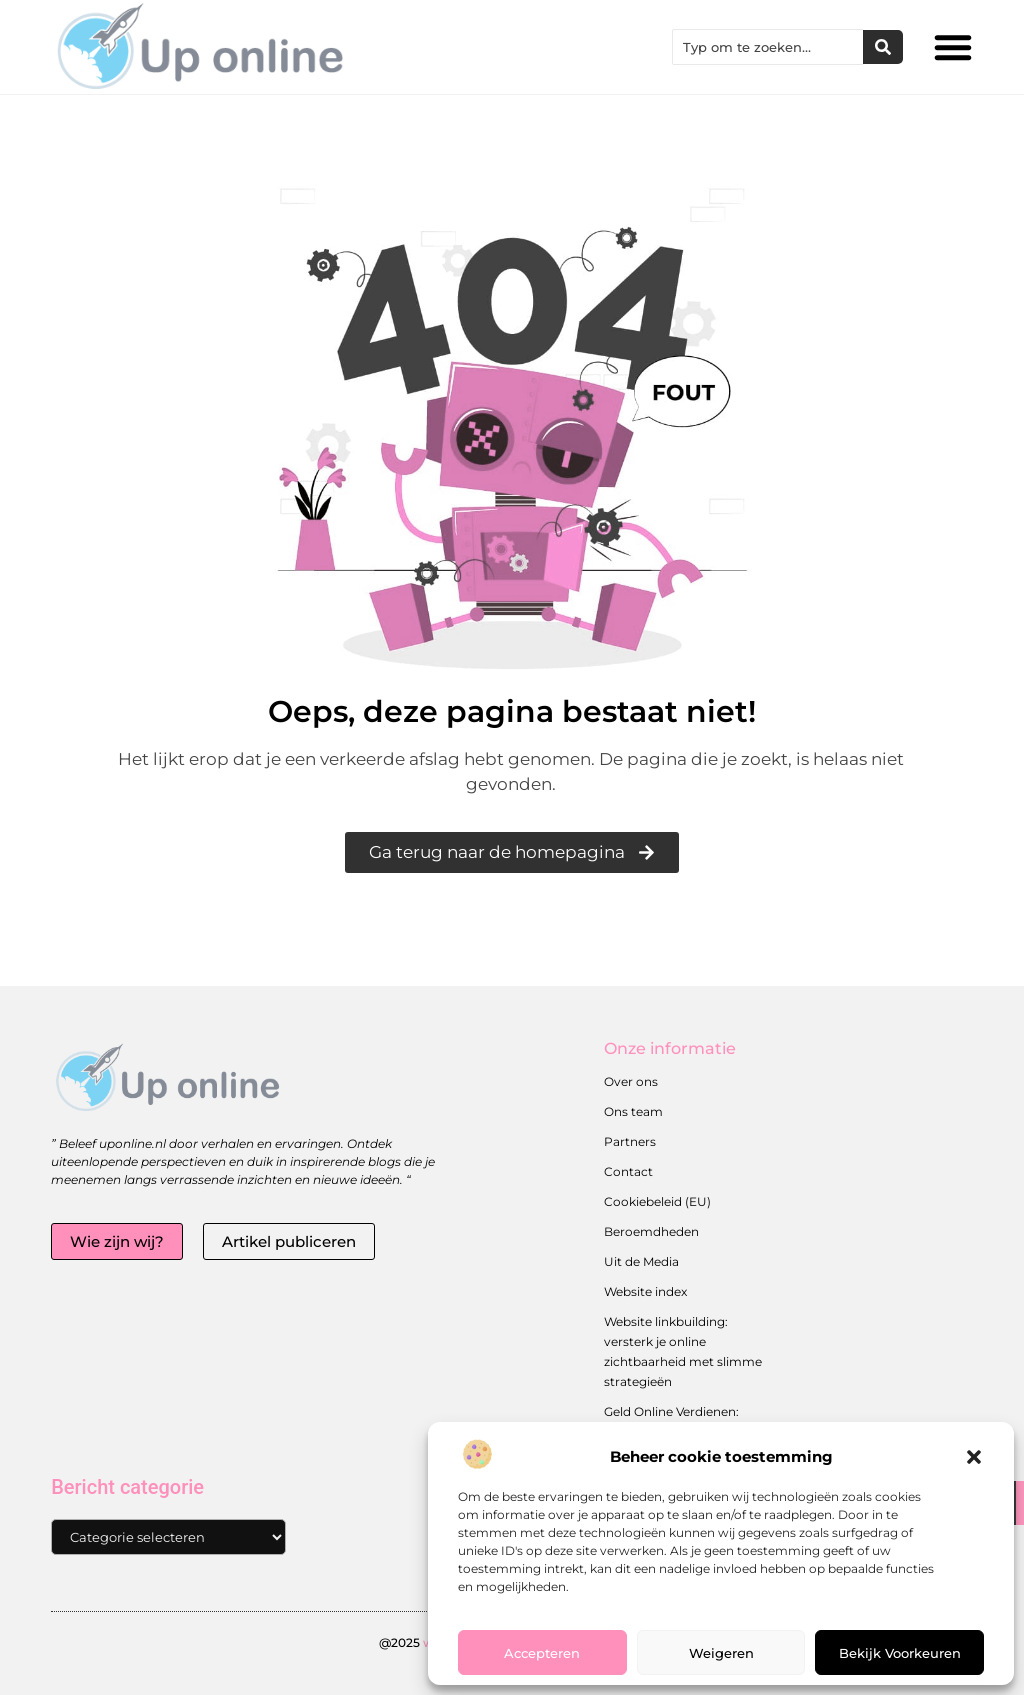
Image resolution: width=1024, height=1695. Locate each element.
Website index (645, 1291)
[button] (974, 1457)
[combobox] (768, 47)
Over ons (631, 1081)
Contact (628, 1171)
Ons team (633, 1111)
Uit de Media (641, 1261)
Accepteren (542, 1653)
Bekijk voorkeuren (900, 1653)
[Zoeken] (883, 47)
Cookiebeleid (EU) (657, 1201)
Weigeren (721, 1653)
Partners (630, 1141)
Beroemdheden (651, 1231)
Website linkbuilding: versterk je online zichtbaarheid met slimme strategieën (683, 1351)
